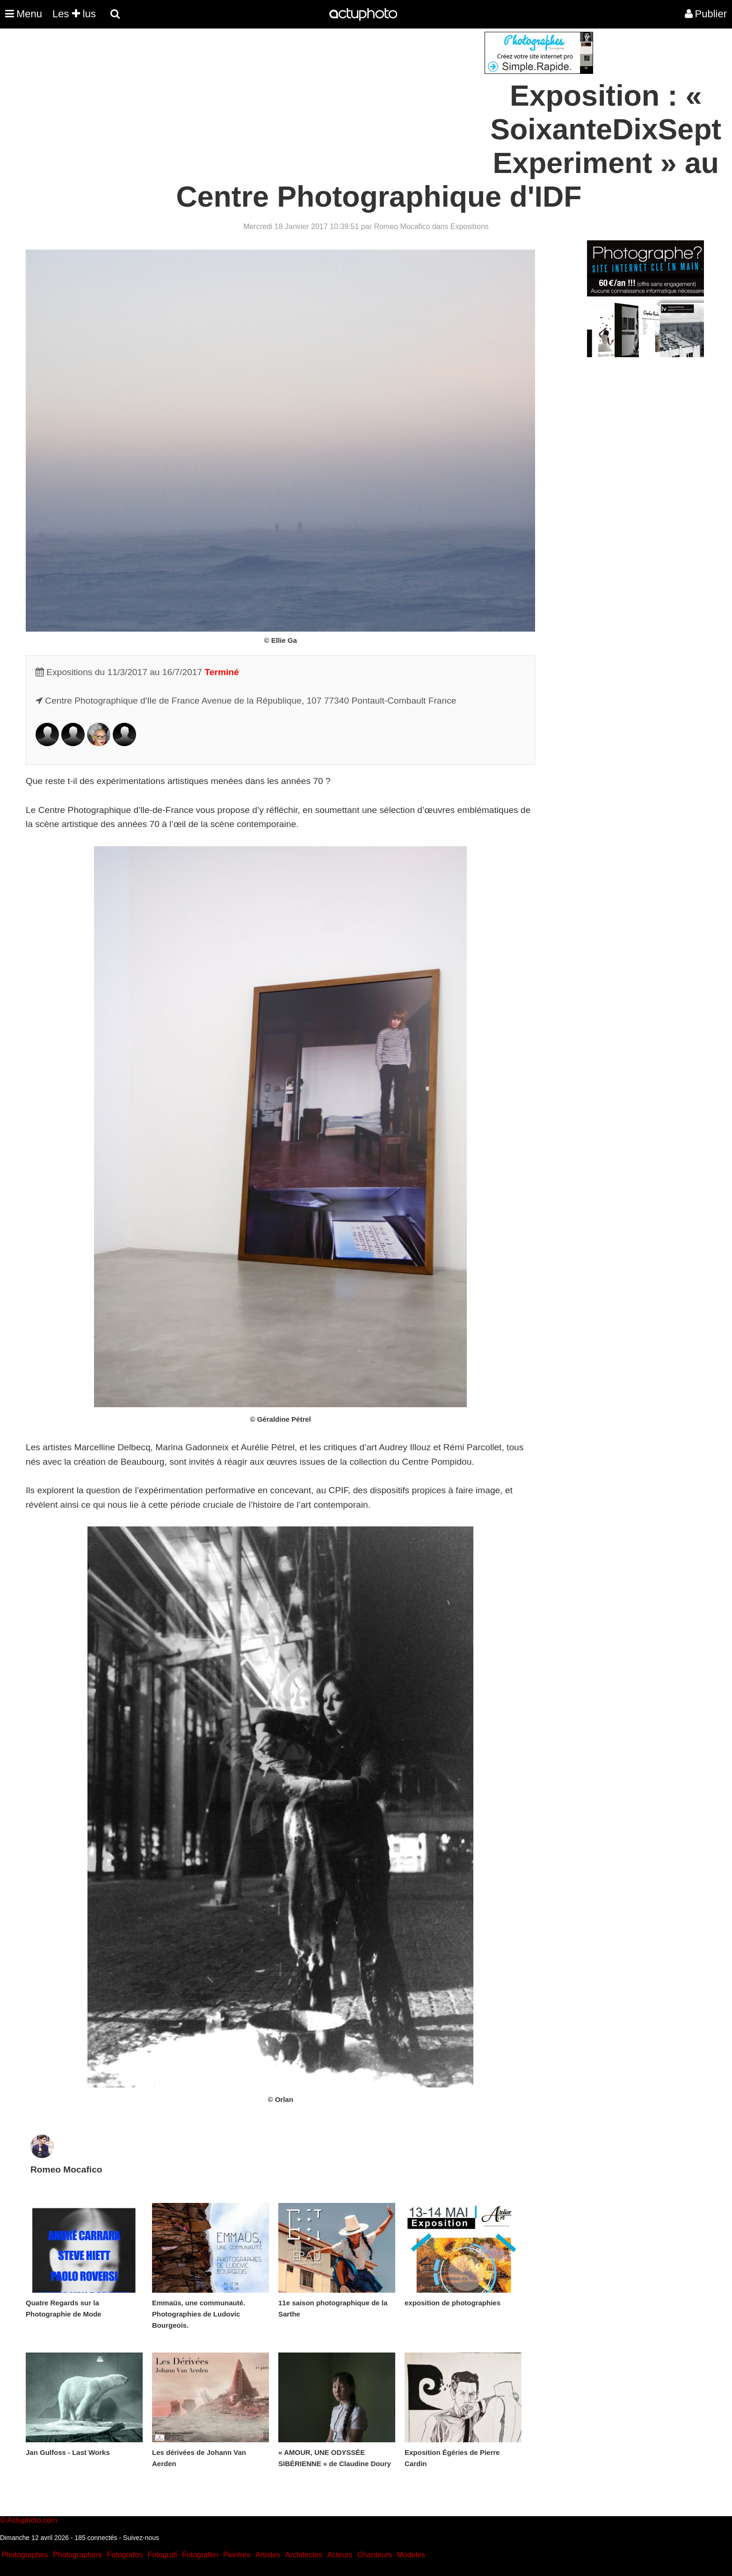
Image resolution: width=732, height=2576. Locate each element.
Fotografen (200, 2555)
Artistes (267, 2555)
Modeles (411, 2555)
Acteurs (339, 2555)
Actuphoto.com (32, 2520)
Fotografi (162, 2555)
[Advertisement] (309, 97)
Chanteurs (374, 2555)
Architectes (303, 2555)
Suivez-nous (141, 2537)
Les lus (74, 14)
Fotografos (125, 2555)
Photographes (24, 2555)
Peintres (237, 2555)
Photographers (77, 2555)
